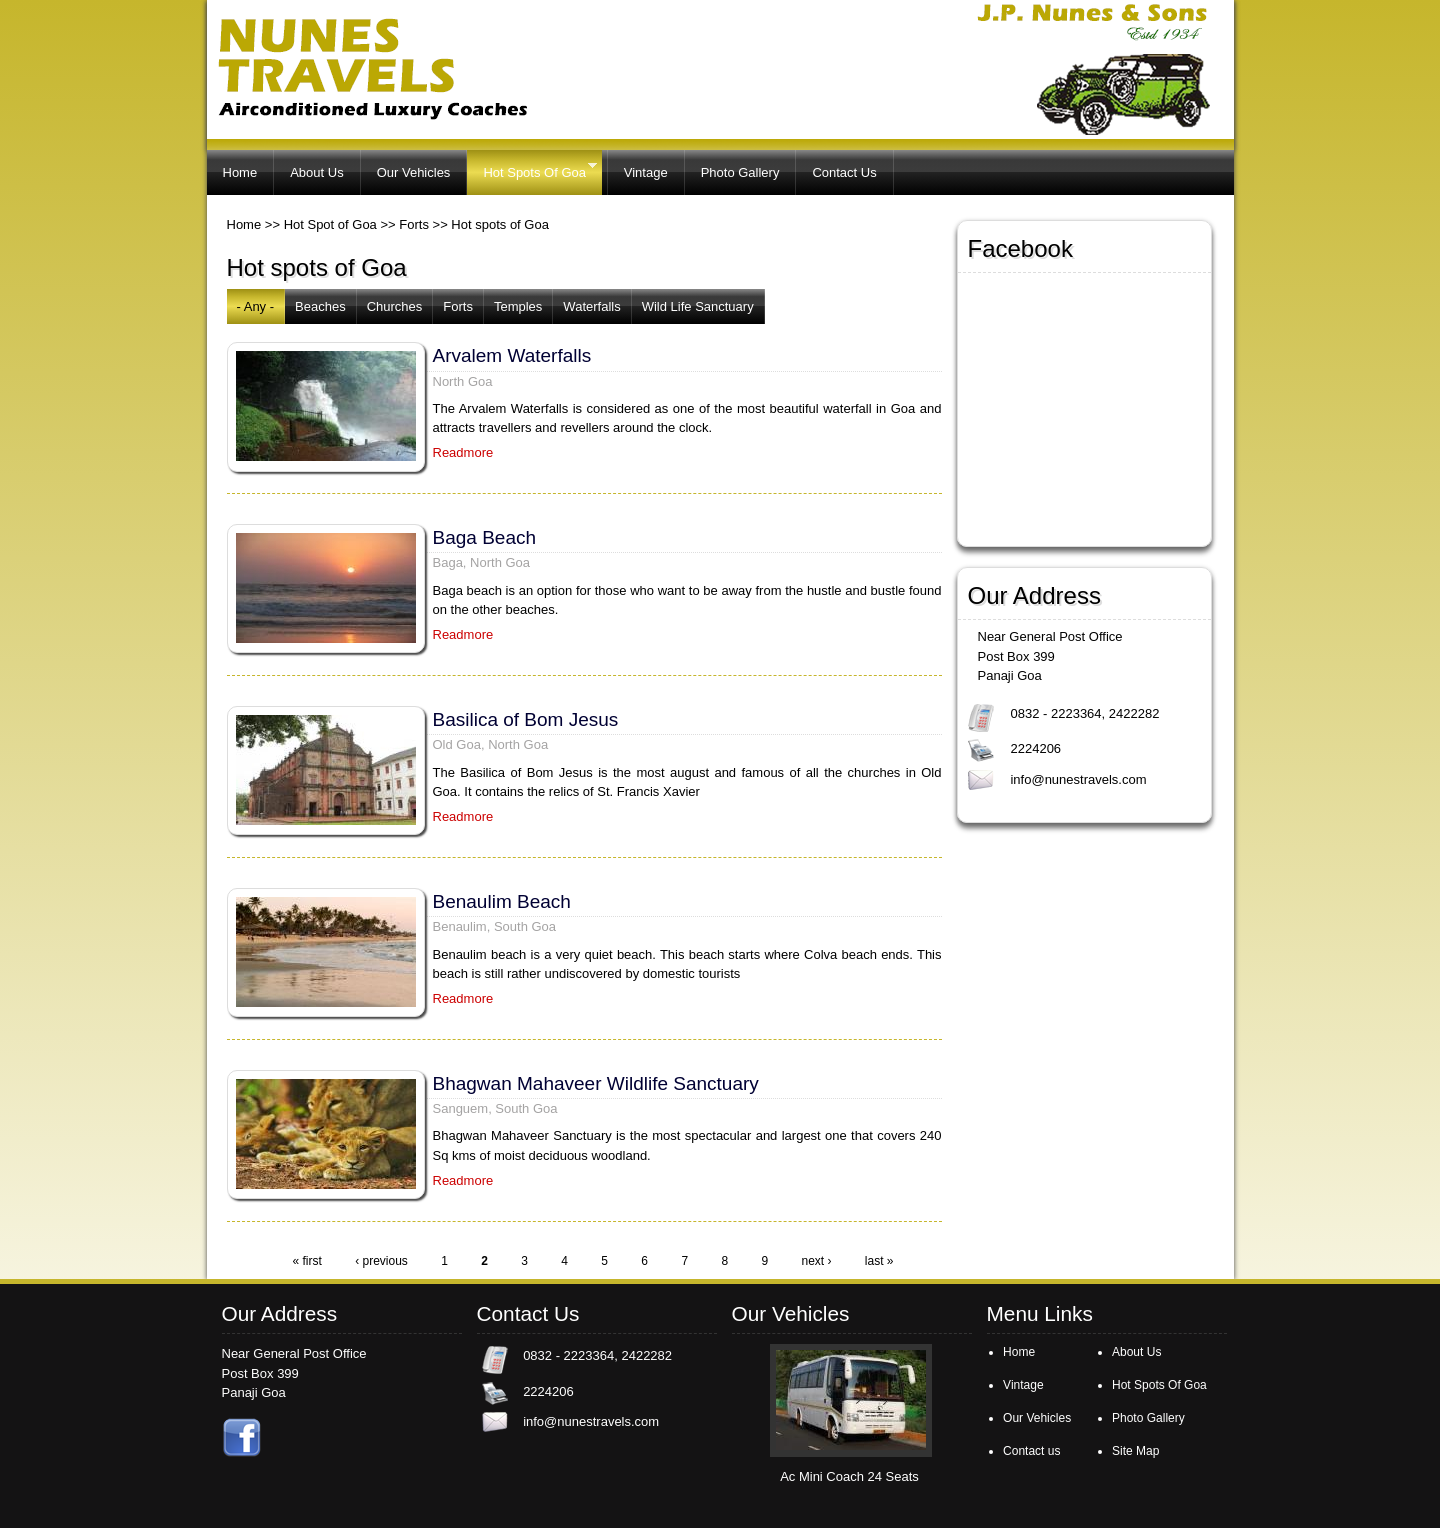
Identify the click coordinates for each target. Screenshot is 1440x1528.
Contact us (1031, 1451)
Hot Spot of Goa (330, 224)
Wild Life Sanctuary (698, 306)
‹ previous (381, 1261)
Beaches (320, 306)
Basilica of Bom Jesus (526, 719)
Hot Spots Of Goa (531, 169)
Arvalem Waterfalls (512, 355)
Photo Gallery (740, 172)
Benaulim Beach (502, 901)
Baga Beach (485, 537)
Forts (414, 224)
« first (306, 1261)
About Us (316, 172)
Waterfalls (591, 306)
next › (816, 1261)
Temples (518, 306)
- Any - (256, 306)
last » (879, 1261)
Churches (395, 306)
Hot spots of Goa (500, 224)
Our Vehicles (414, 172)
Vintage (646, 172)
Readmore (463, 452)
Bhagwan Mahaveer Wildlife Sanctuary (596, 1083)
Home (240, 172)
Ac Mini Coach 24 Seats (849, 1476)
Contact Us (844, 172)
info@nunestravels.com (1078, 779)
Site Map (1135, 1451)
